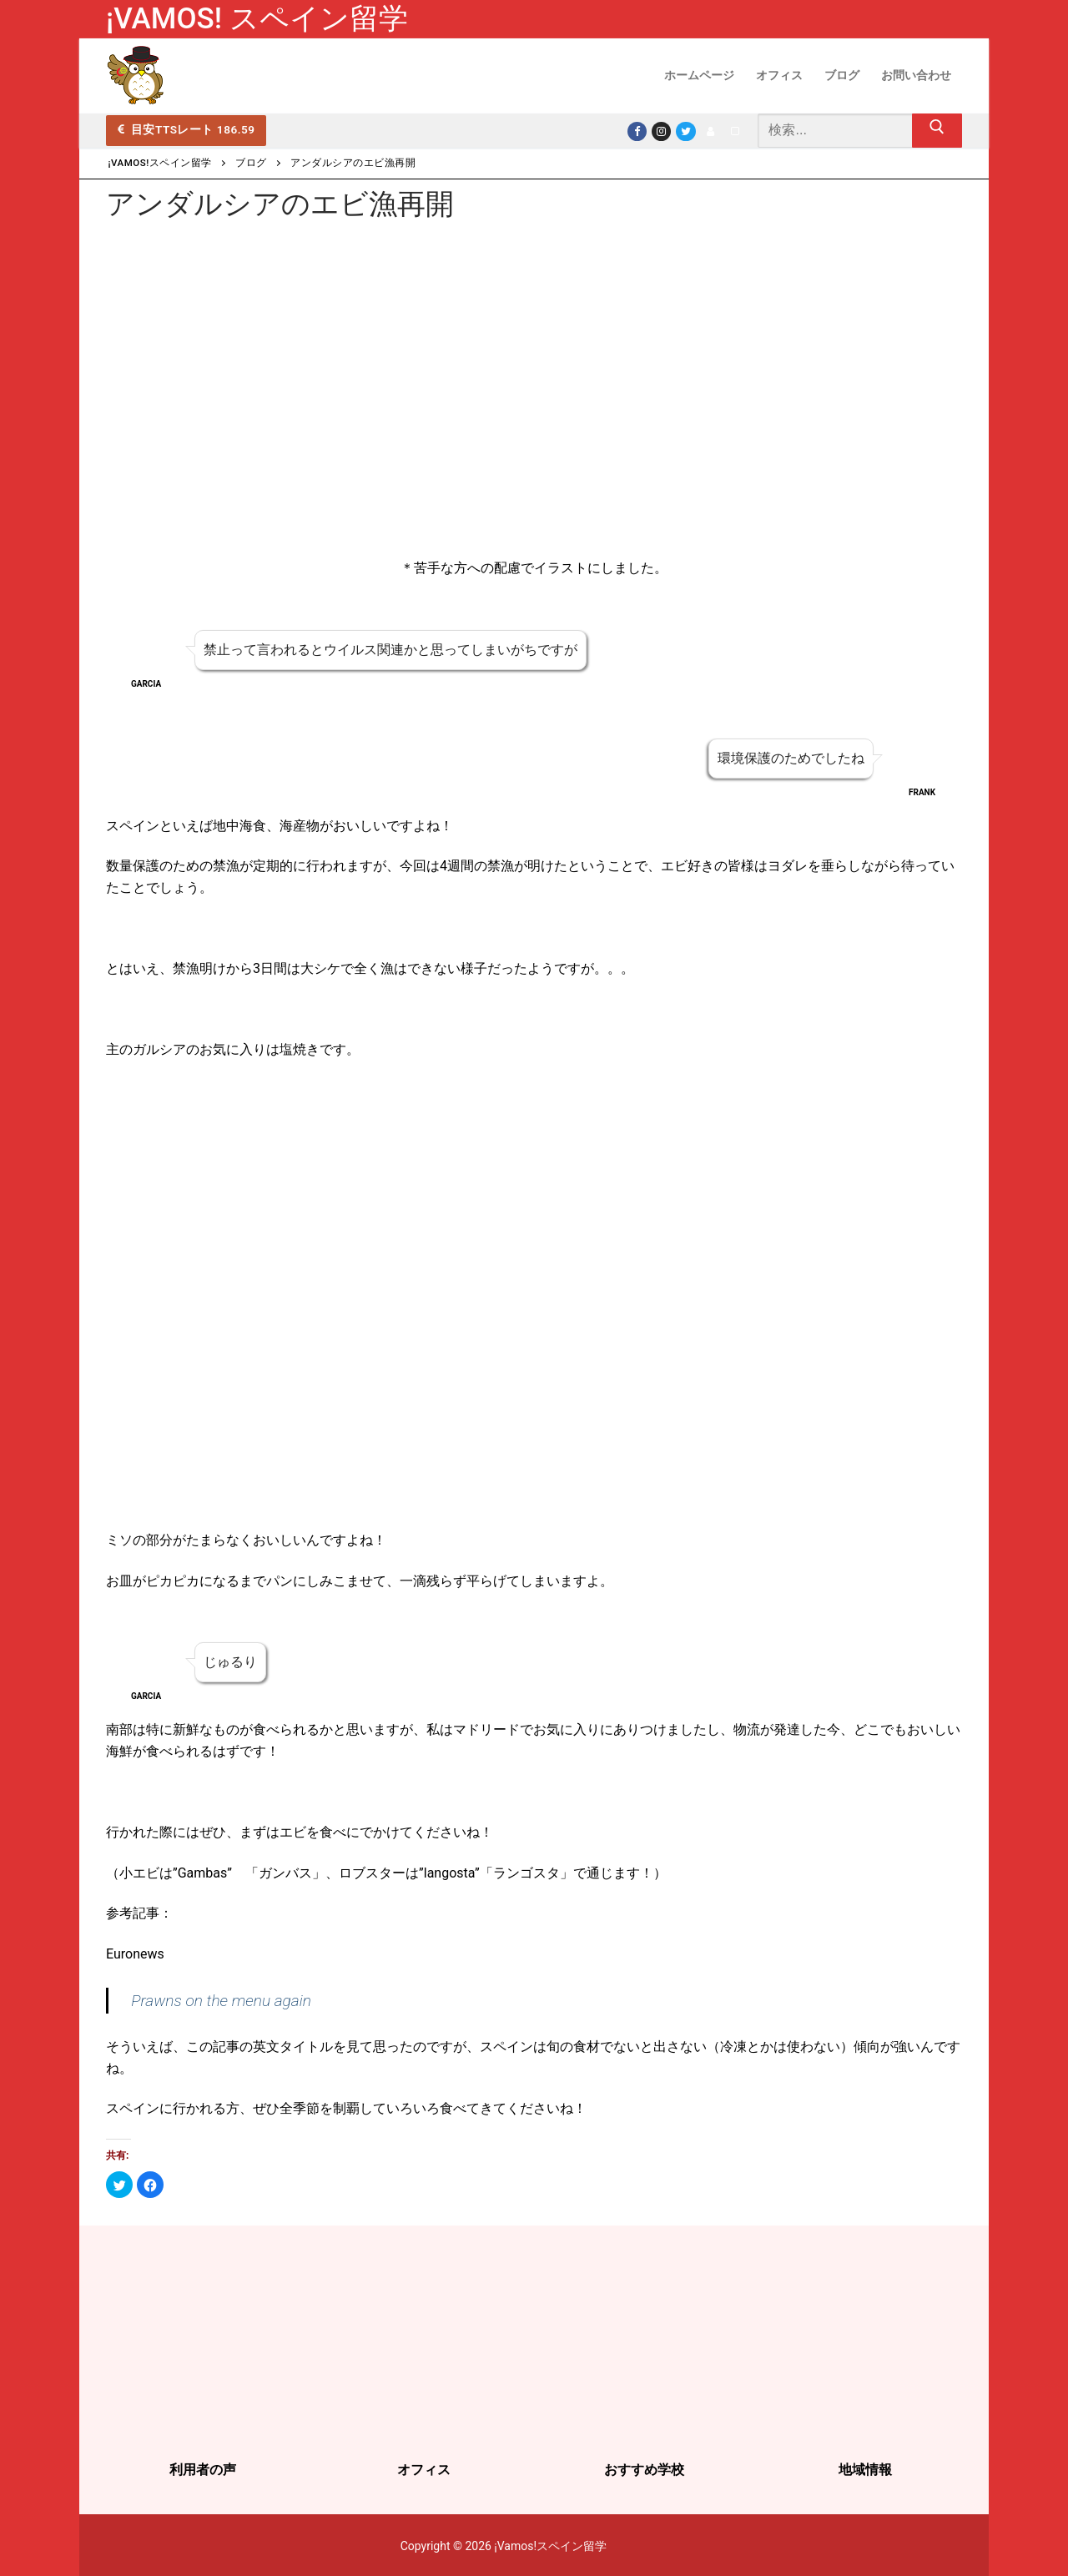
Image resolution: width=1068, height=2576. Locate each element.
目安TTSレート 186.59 (186, 129)
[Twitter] (685, 131)
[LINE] (710, 131)
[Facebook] (637, 131)
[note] (734, 131)
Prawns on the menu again (221, 2000)
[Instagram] (661, 131)
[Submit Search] (937, 131)
